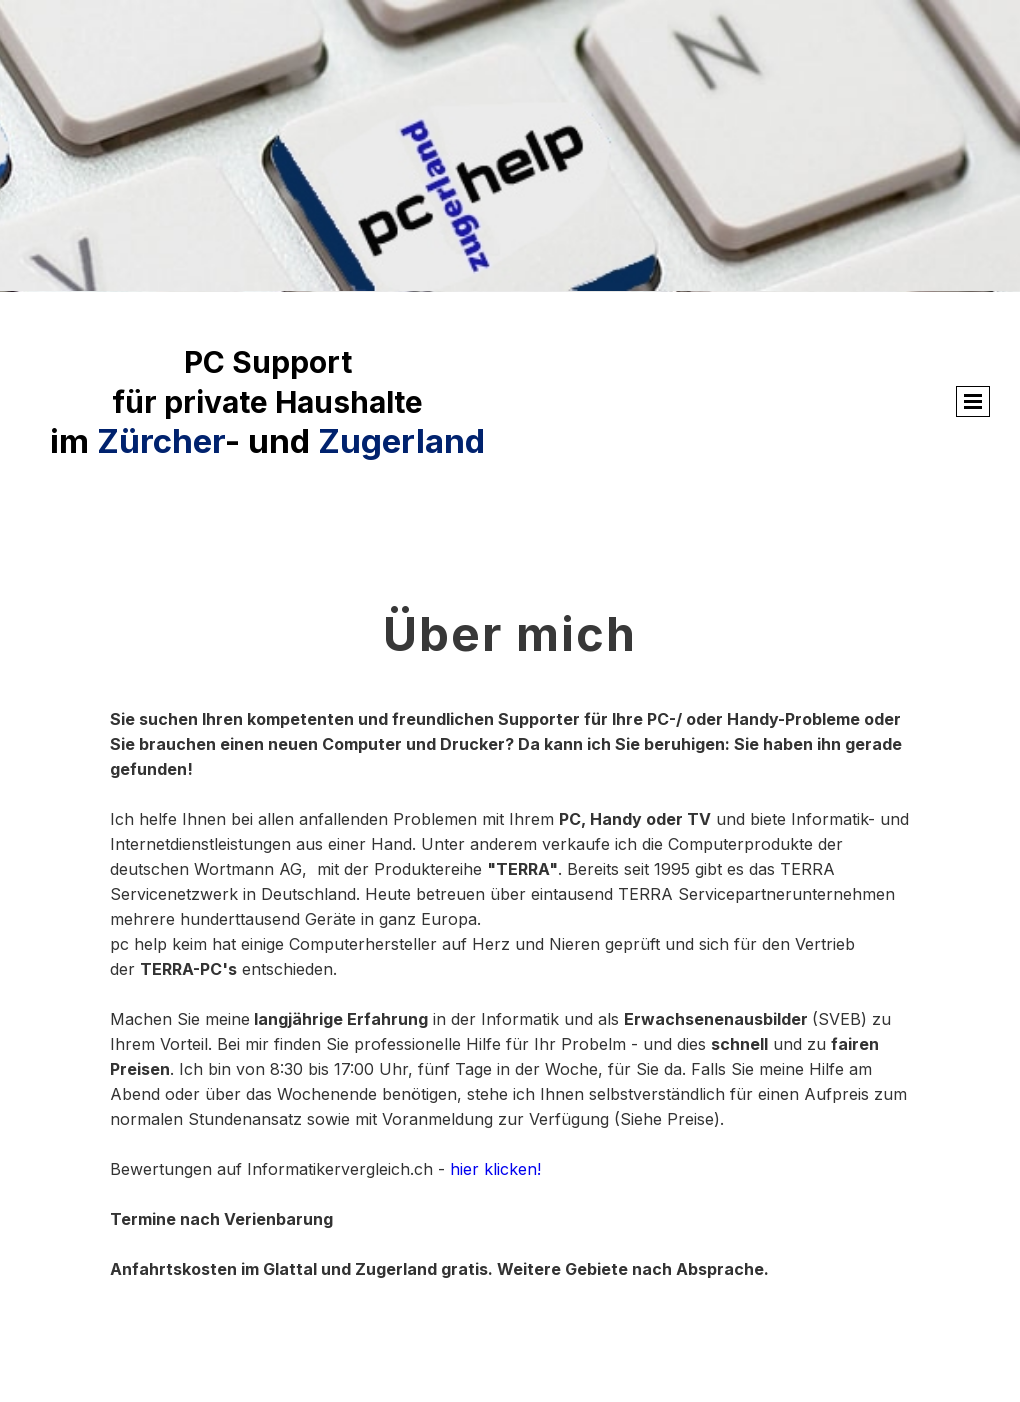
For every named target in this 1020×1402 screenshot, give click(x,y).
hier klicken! (495, 1169)
